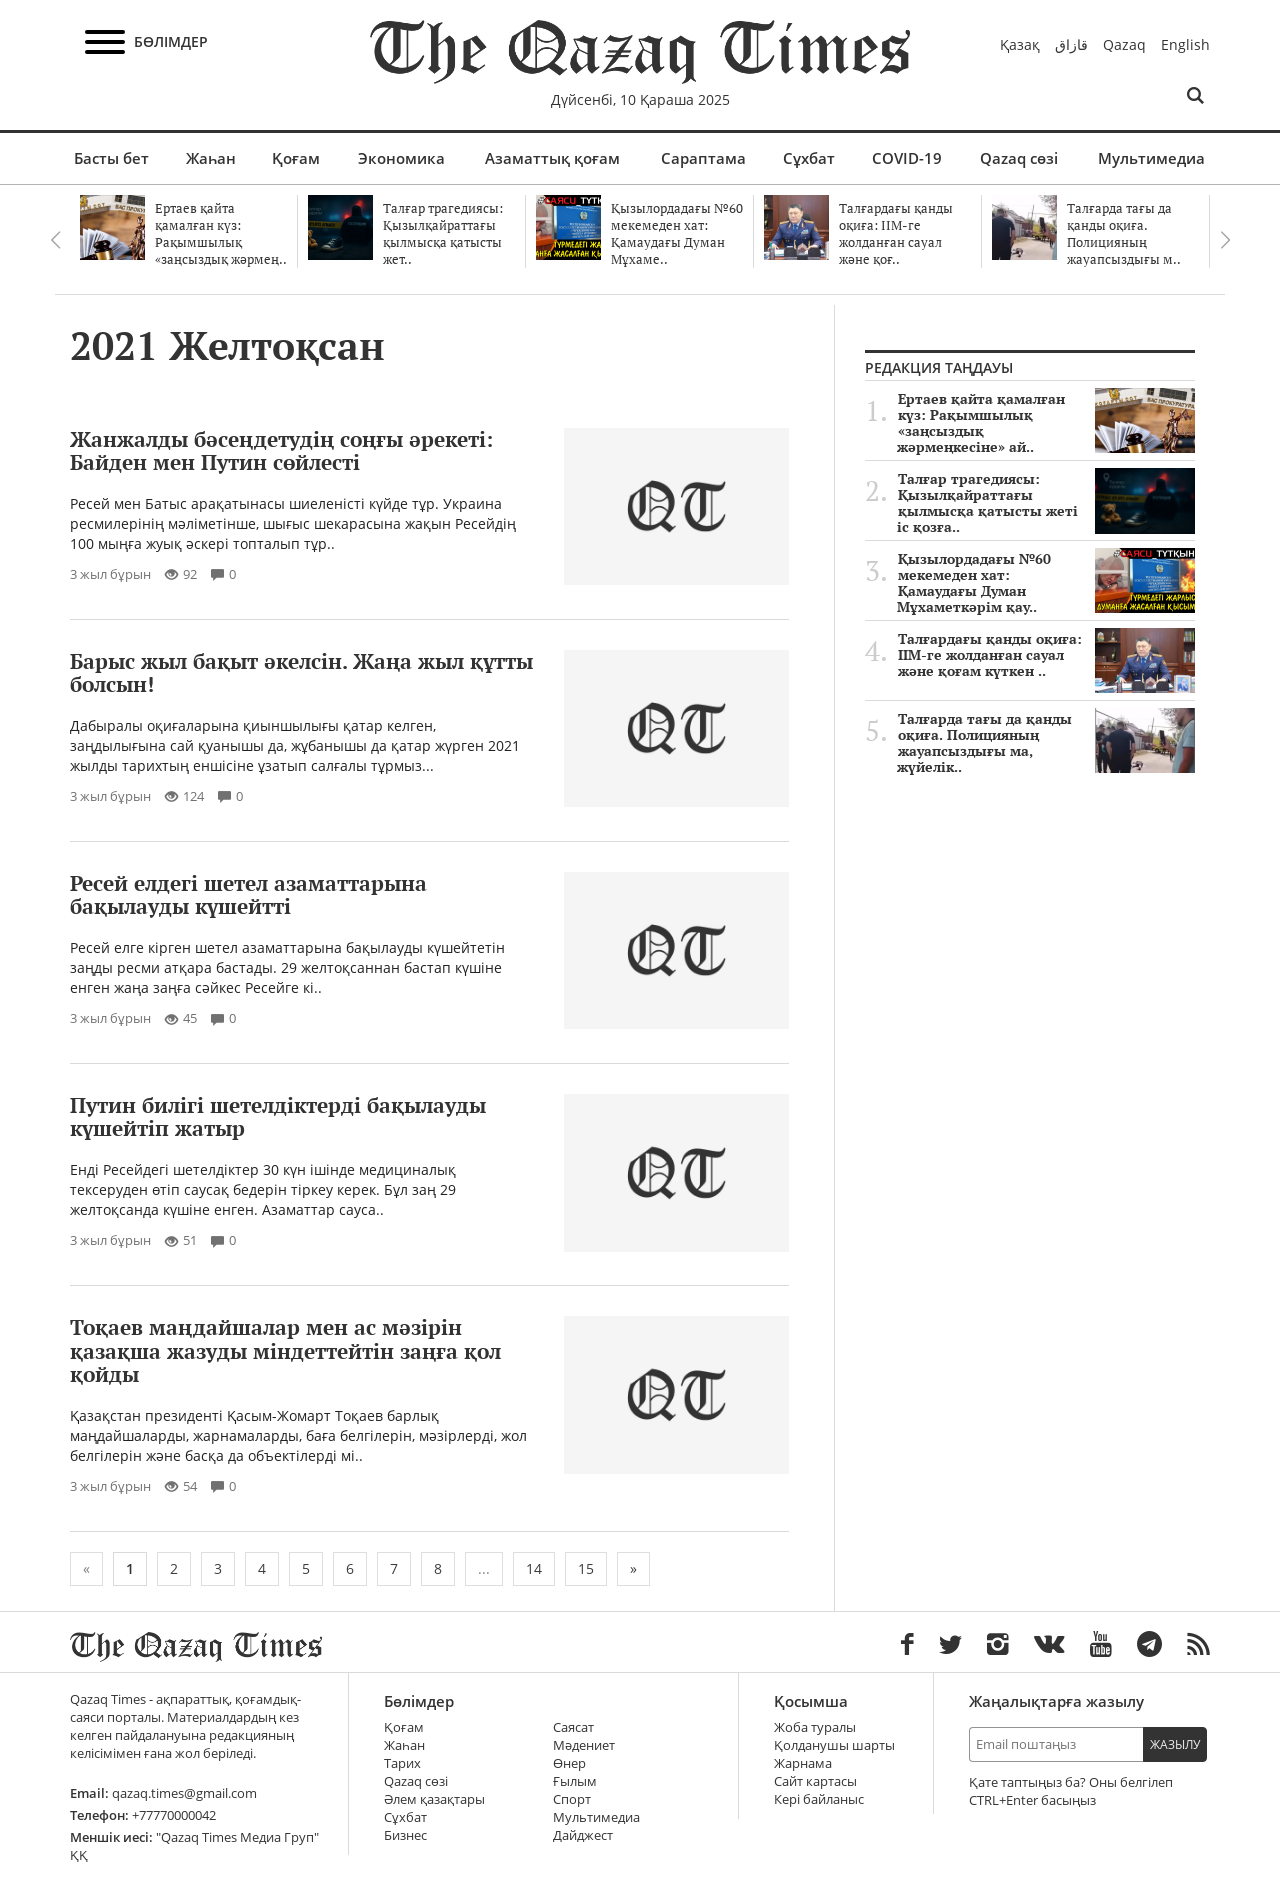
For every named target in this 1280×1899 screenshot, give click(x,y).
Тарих (402, 1763)
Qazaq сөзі (1019, 158)
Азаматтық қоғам (552, 158)
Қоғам (296, 158)
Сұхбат (809, 158)
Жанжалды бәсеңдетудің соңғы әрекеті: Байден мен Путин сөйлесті (281, 450)
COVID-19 (907, 158)
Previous (55, 240)
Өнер (569, 1763)
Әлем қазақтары (434, 1799)
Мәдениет (584, 1745)
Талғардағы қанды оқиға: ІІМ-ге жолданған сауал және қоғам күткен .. (1046, 655)
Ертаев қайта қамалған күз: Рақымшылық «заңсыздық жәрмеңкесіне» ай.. (1046, 423)
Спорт (572, 1799)
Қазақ (1020, 44)
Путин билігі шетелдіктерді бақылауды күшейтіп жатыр (278, 1116)
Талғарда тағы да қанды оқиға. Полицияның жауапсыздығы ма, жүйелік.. (1046, 743)
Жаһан (211, 158)
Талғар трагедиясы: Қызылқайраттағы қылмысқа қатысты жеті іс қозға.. (1046, 503)
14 (534, 1568)
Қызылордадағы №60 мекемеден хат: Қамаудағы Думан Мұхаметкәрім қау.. (1046, 583)
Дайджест (583, 1835)
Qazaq (1124, 44)
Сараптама (703, 158)
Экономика (401, 158)
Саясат (573, 1727)
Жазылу (1175, 1744)
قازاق (1071, 44)
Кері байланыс (819, 1799)
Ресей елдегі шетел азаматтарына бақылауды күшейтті (248, 894)
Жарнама (803, 1763)
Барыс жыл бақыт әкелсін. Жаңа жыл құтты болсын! (301, 672)
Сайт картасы (815, 1781)
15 (586, 1568)
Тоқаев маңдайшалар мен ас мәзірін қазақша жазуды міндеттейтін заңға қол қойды (285, 1350)
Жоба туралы (815, 1727)
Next (1225, 240)
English (1185, 44)
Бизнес (405, 1835)
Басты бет (111, 158)
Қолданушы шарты (834, 1745)
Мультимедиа (1151, 158)
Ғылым (575, 1781)
